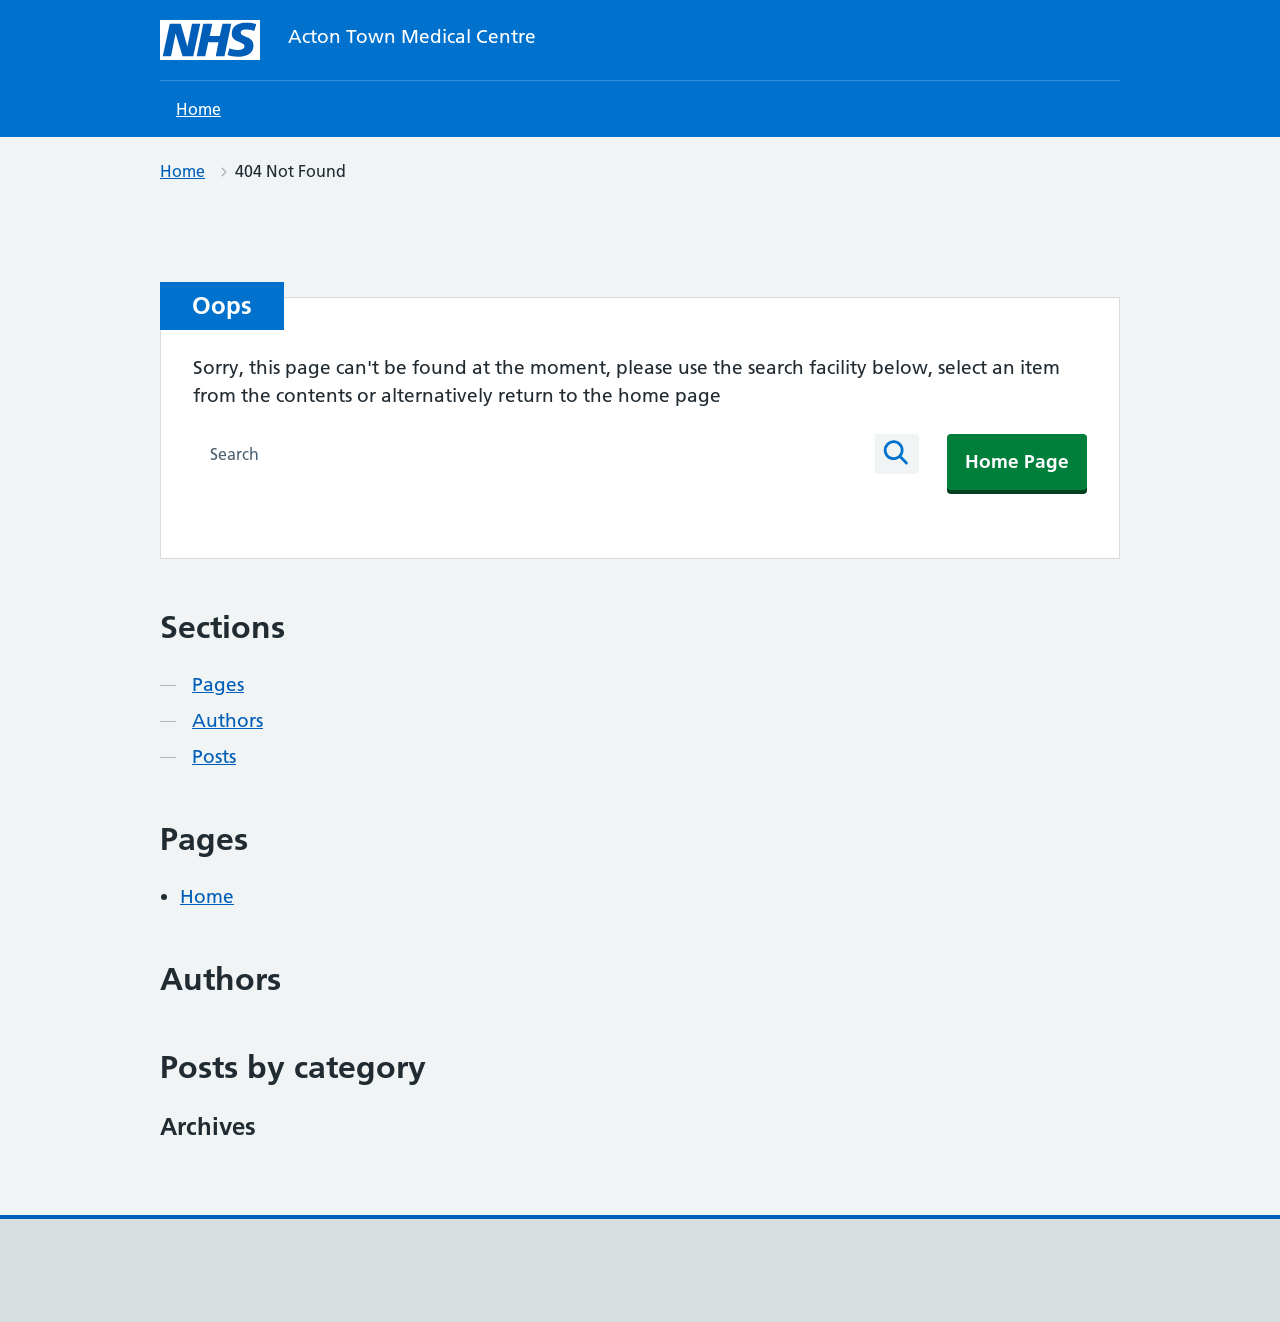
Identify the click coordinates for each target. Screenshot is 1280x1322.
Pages (218, 684)
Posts (214, 756)
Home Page (1017, 461)
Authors (227, 720)
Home (198, 109)
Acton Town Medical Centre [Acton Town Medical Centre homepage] (412, 36)
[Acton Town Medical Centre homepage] (210, 40)
